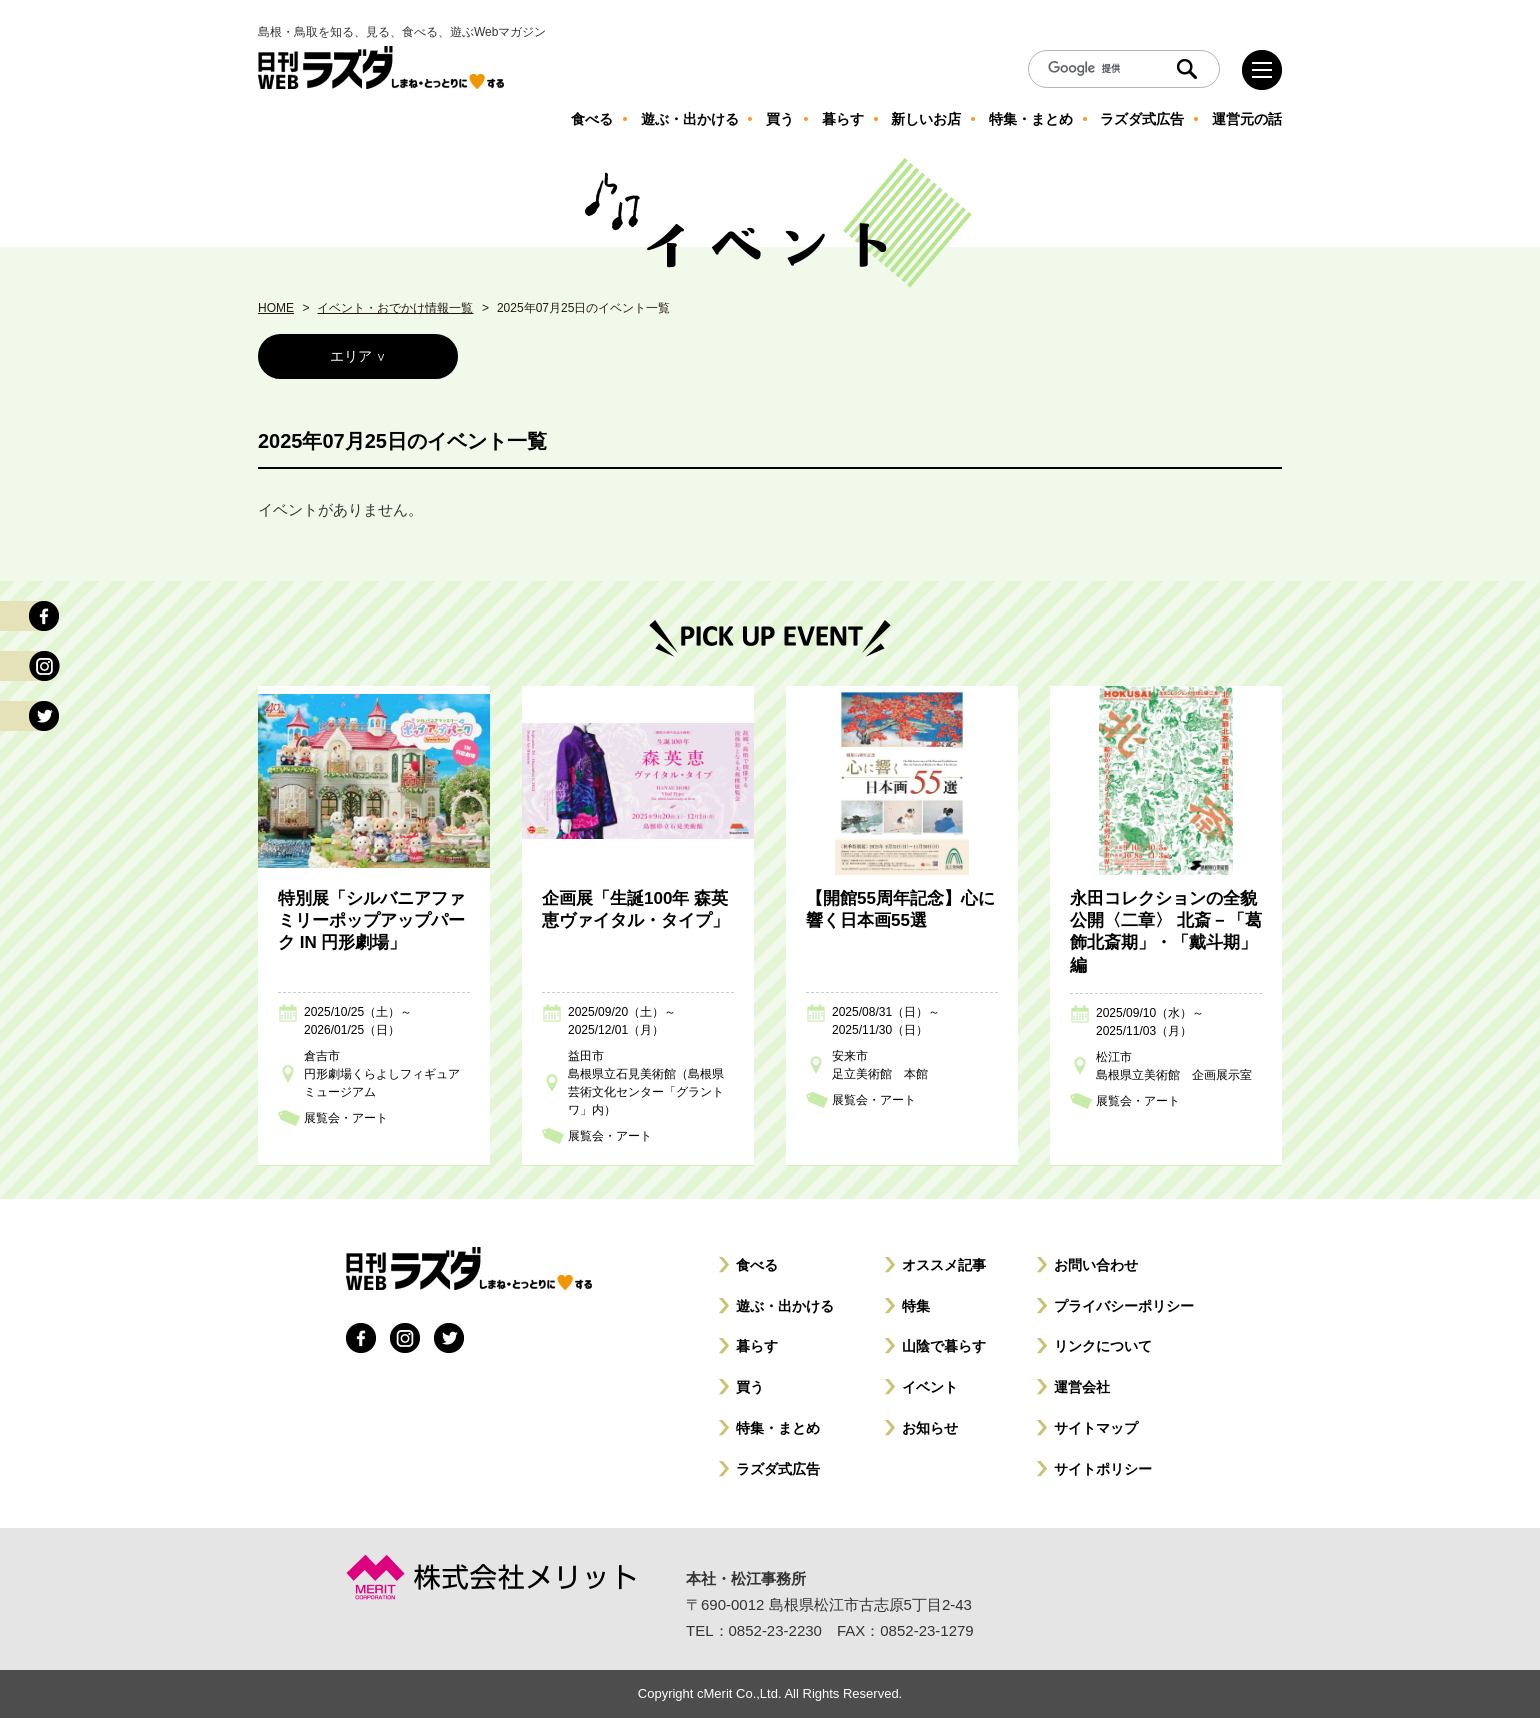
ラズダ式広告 (778, 1469)
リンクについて (1103, 1346)
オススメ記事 (944, 1265)
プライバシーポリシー (1124, 1306)
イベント (930, 1387)
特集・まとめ (778, 1428)
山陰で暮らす (944, 1346)
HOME (276, 308)
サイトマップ (1096, 1428)
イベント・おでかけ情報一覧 (395, 308)
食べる (757, 1265)
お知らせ (930, 1428)
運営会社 (1082, 1387)
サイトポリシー (1103, 1469)
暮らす (757, 1346)
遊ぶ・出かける (785, 1306)
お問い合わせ (1096, 1265)
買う (750, 1387)
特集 (916, 1306)
